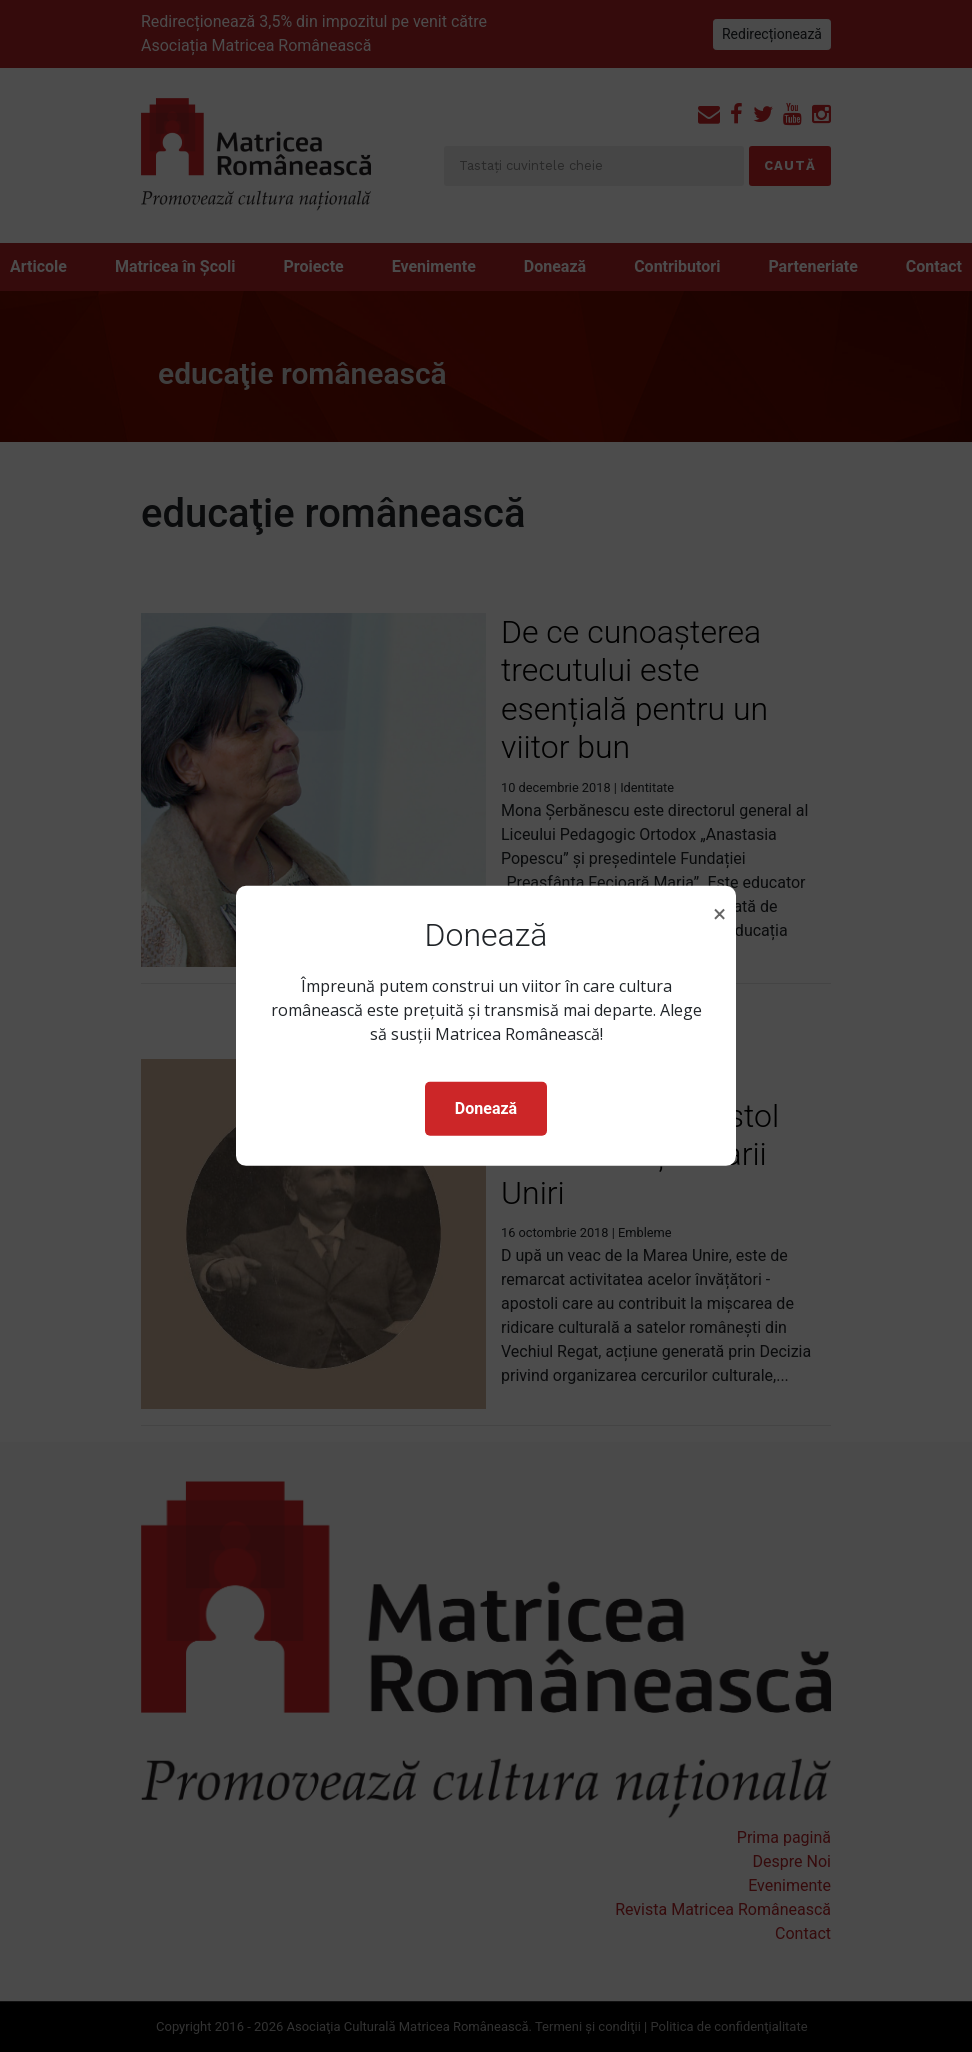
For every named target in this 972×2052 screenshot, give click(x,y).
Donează (486, 1108)
